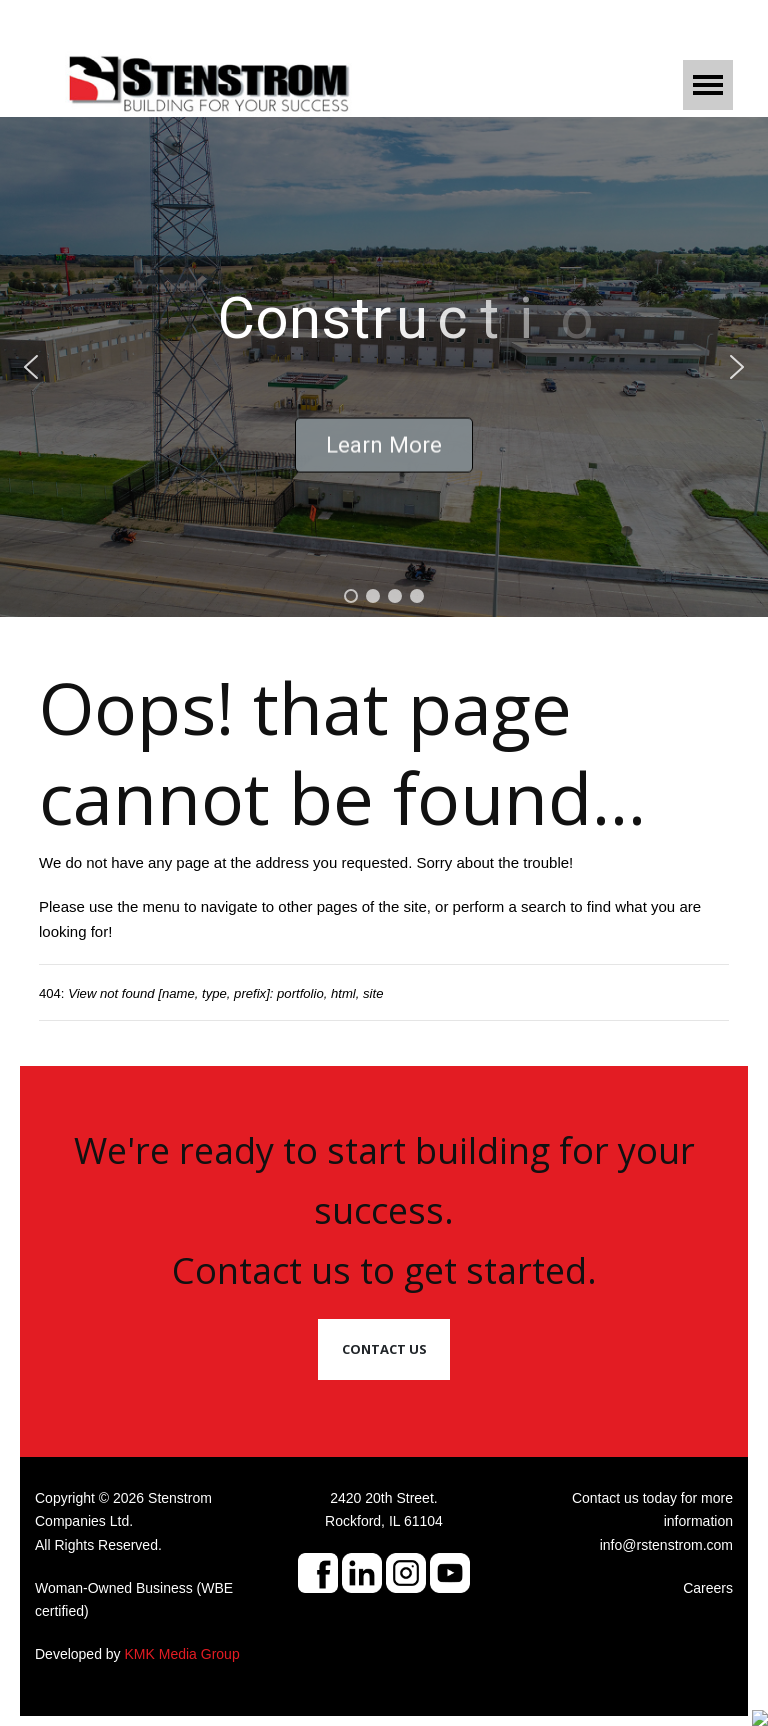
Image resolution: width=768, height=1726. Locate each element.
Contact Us (384, 1349)
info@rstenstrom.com (666, 1545)
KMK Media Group (182, 1654)
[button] (31, 367)
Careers (708, 1588)
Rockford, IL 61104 (384, 1521)
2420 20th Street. (383, 1498)
